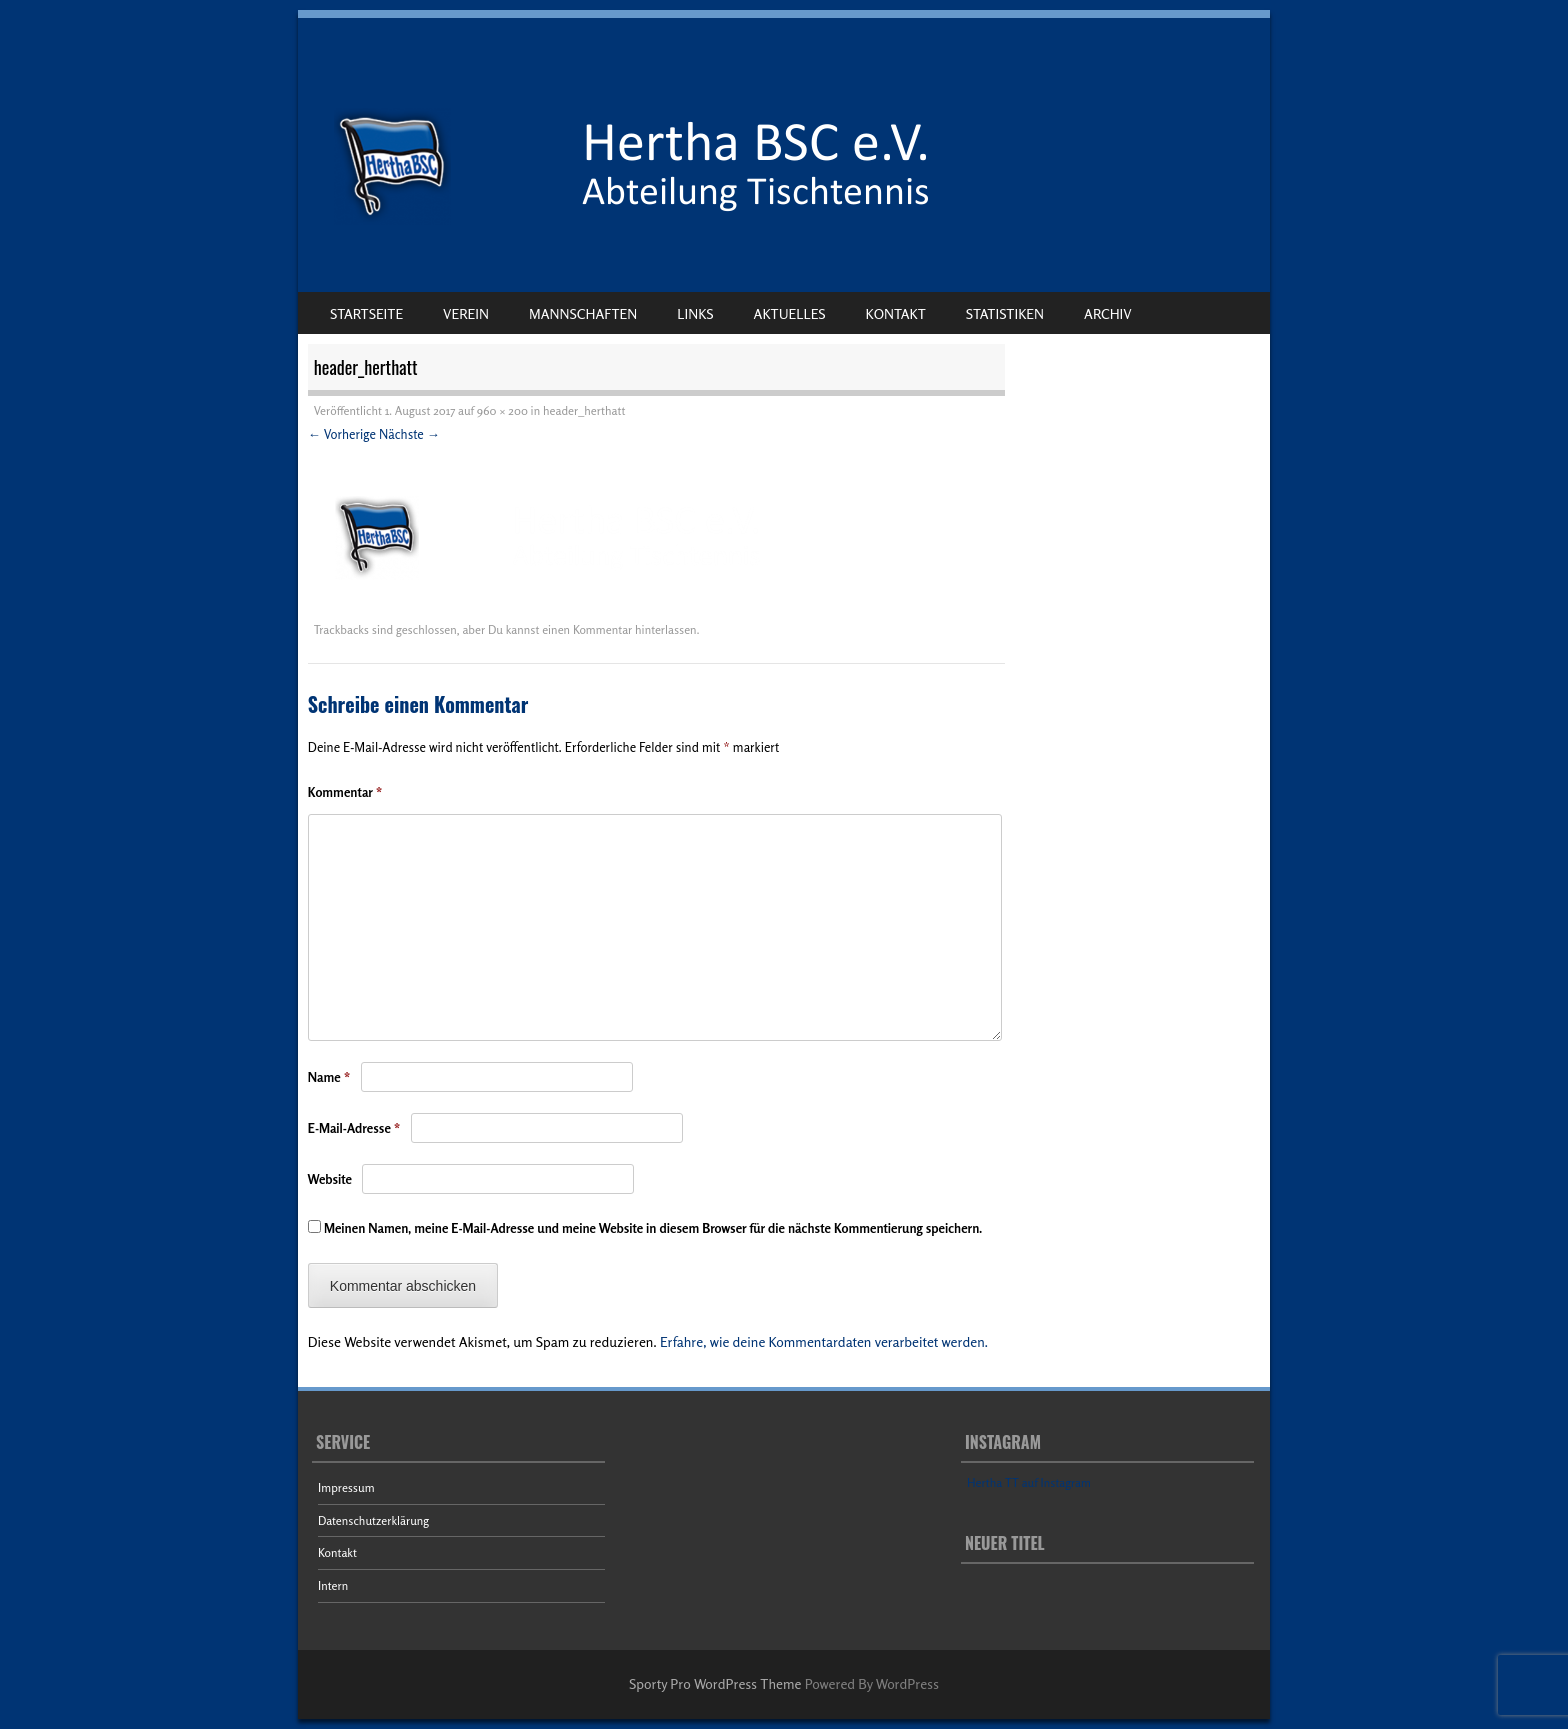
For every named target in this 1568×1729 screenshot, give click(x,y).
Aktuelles (790, 313)
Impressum (346, 1487)
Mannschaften (583, 313)
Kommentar (345, 792)
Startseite (366, 313)
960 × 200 (502, 410)
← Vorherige (342, 434)
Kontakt (896, 313)
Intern (333, 1585)
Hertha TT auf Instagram (1029, 1482)
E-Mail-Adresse (354, 1128)
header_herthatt (584, 410)
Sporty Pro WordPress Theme (715, 1683)
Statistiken (1005, 313)
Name (329, 1077)
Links (695, 313)
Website (330, 1179)
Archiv (1108, 313)
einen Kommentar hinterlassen (619, 629)
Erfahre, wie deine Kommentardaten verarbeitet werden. (824, 1341)
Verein (466, 313)
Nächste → (409, 434)
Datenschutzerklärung (373, 1520)
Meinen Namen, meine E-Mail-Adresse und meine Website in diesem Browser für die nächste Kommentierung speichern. (653, 1228)
